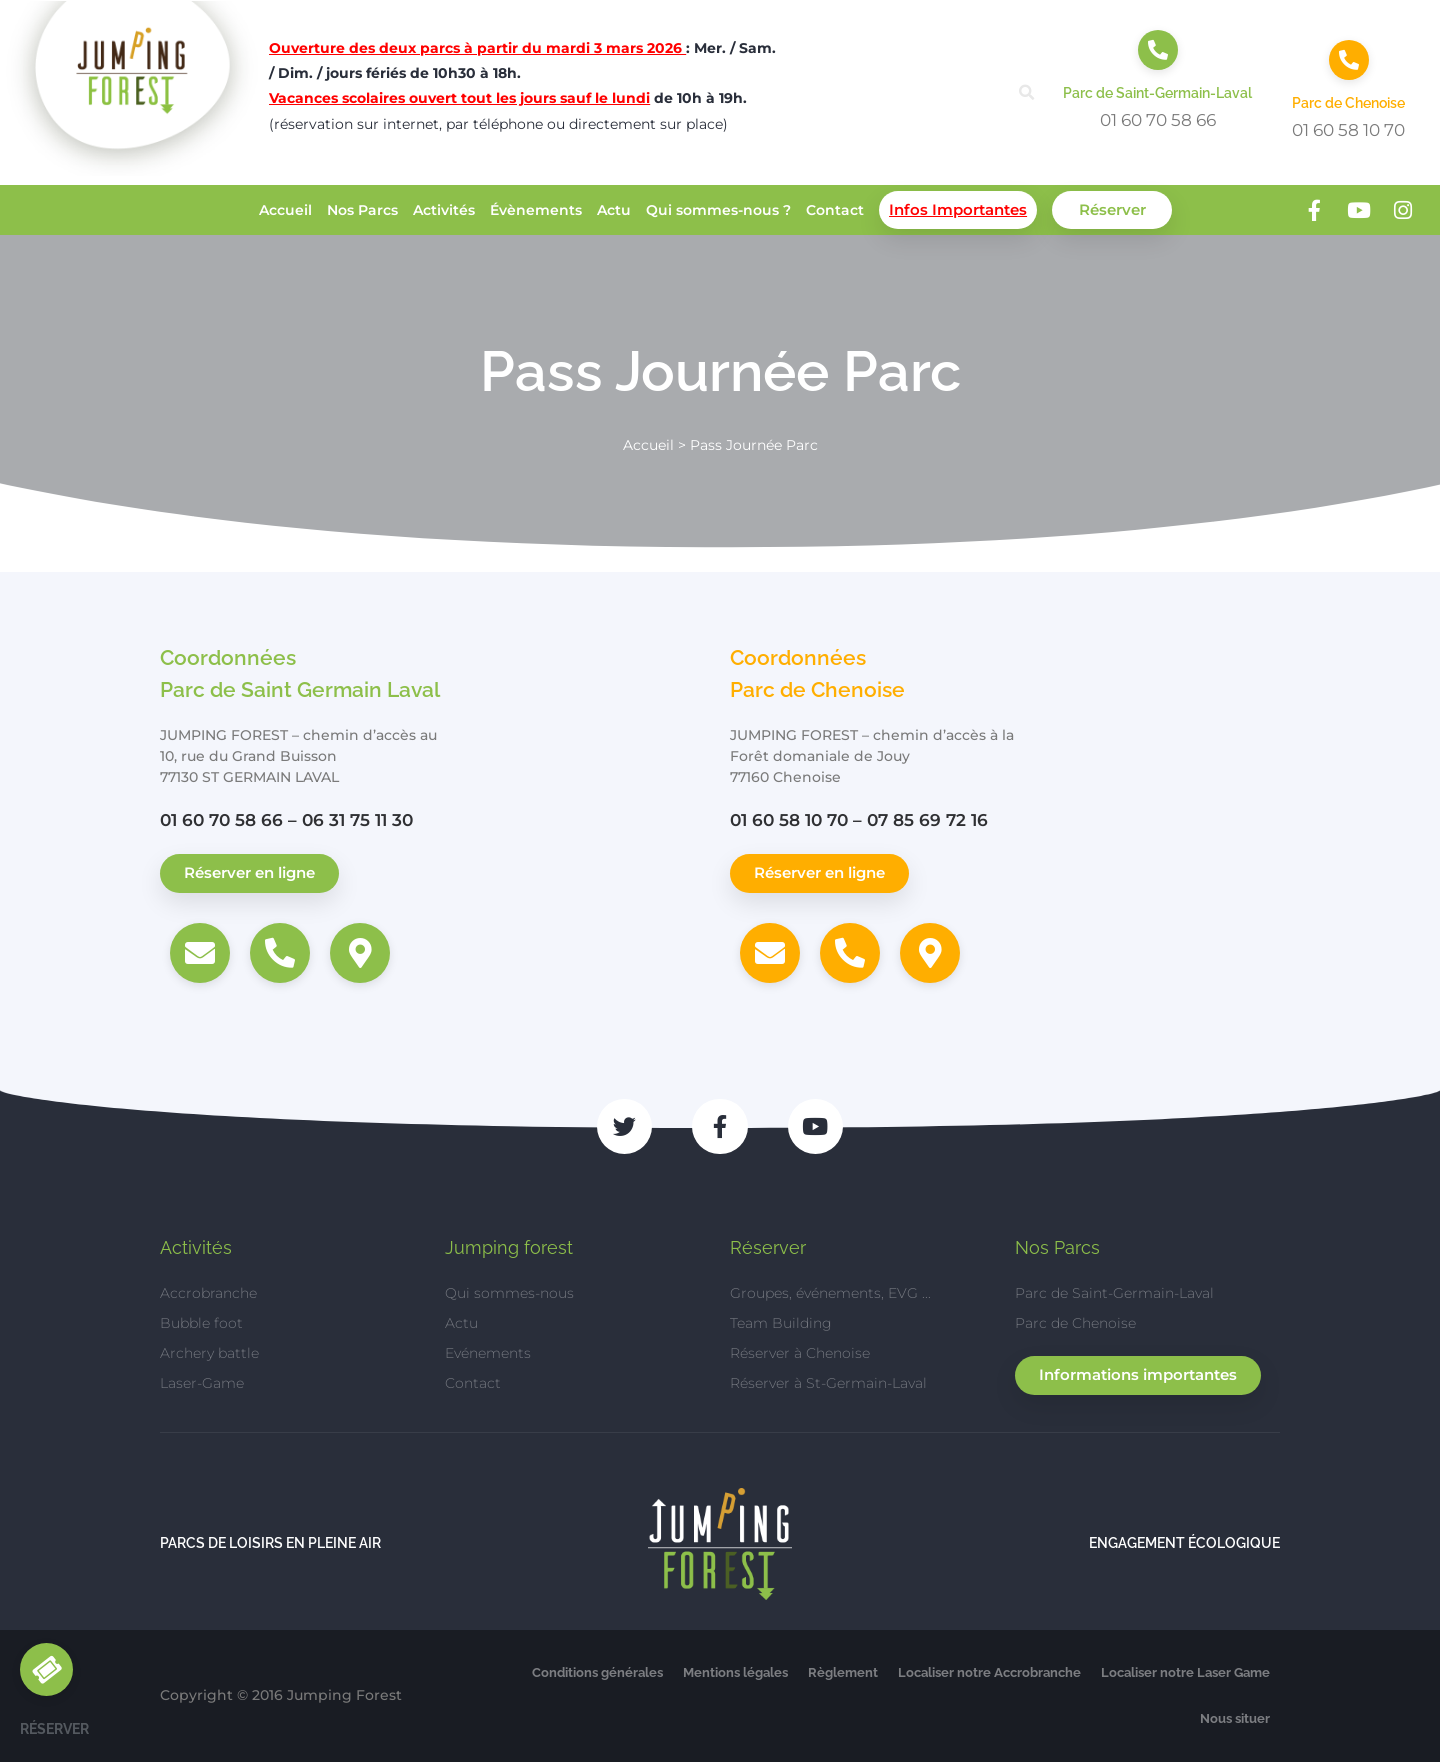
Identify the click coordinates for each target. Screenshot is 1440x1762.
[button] (1026, 92)
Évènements (536, 210)
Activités (444, 210)
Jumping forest (509, 1247)
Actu (614, 210)
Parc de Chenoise (1348, 103)
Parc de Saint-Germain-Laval (1157, 93)
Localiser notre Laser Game (1185, 1672)
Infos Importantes (958, 209)
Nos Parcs (362, 210)
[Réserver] (46, 1669)
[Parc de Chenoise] (1349, 60)
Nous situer (1235, 1718)
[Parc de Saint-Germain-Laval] (1158, 50)
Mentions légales (735, 1672)
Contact (835, 210)
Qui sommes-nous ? (718, 210)
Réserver (1112, 209)
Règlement (843, 1672)
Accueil (285, 210)
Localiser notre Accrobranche (989, 1672)
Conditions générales (597, 1672)
